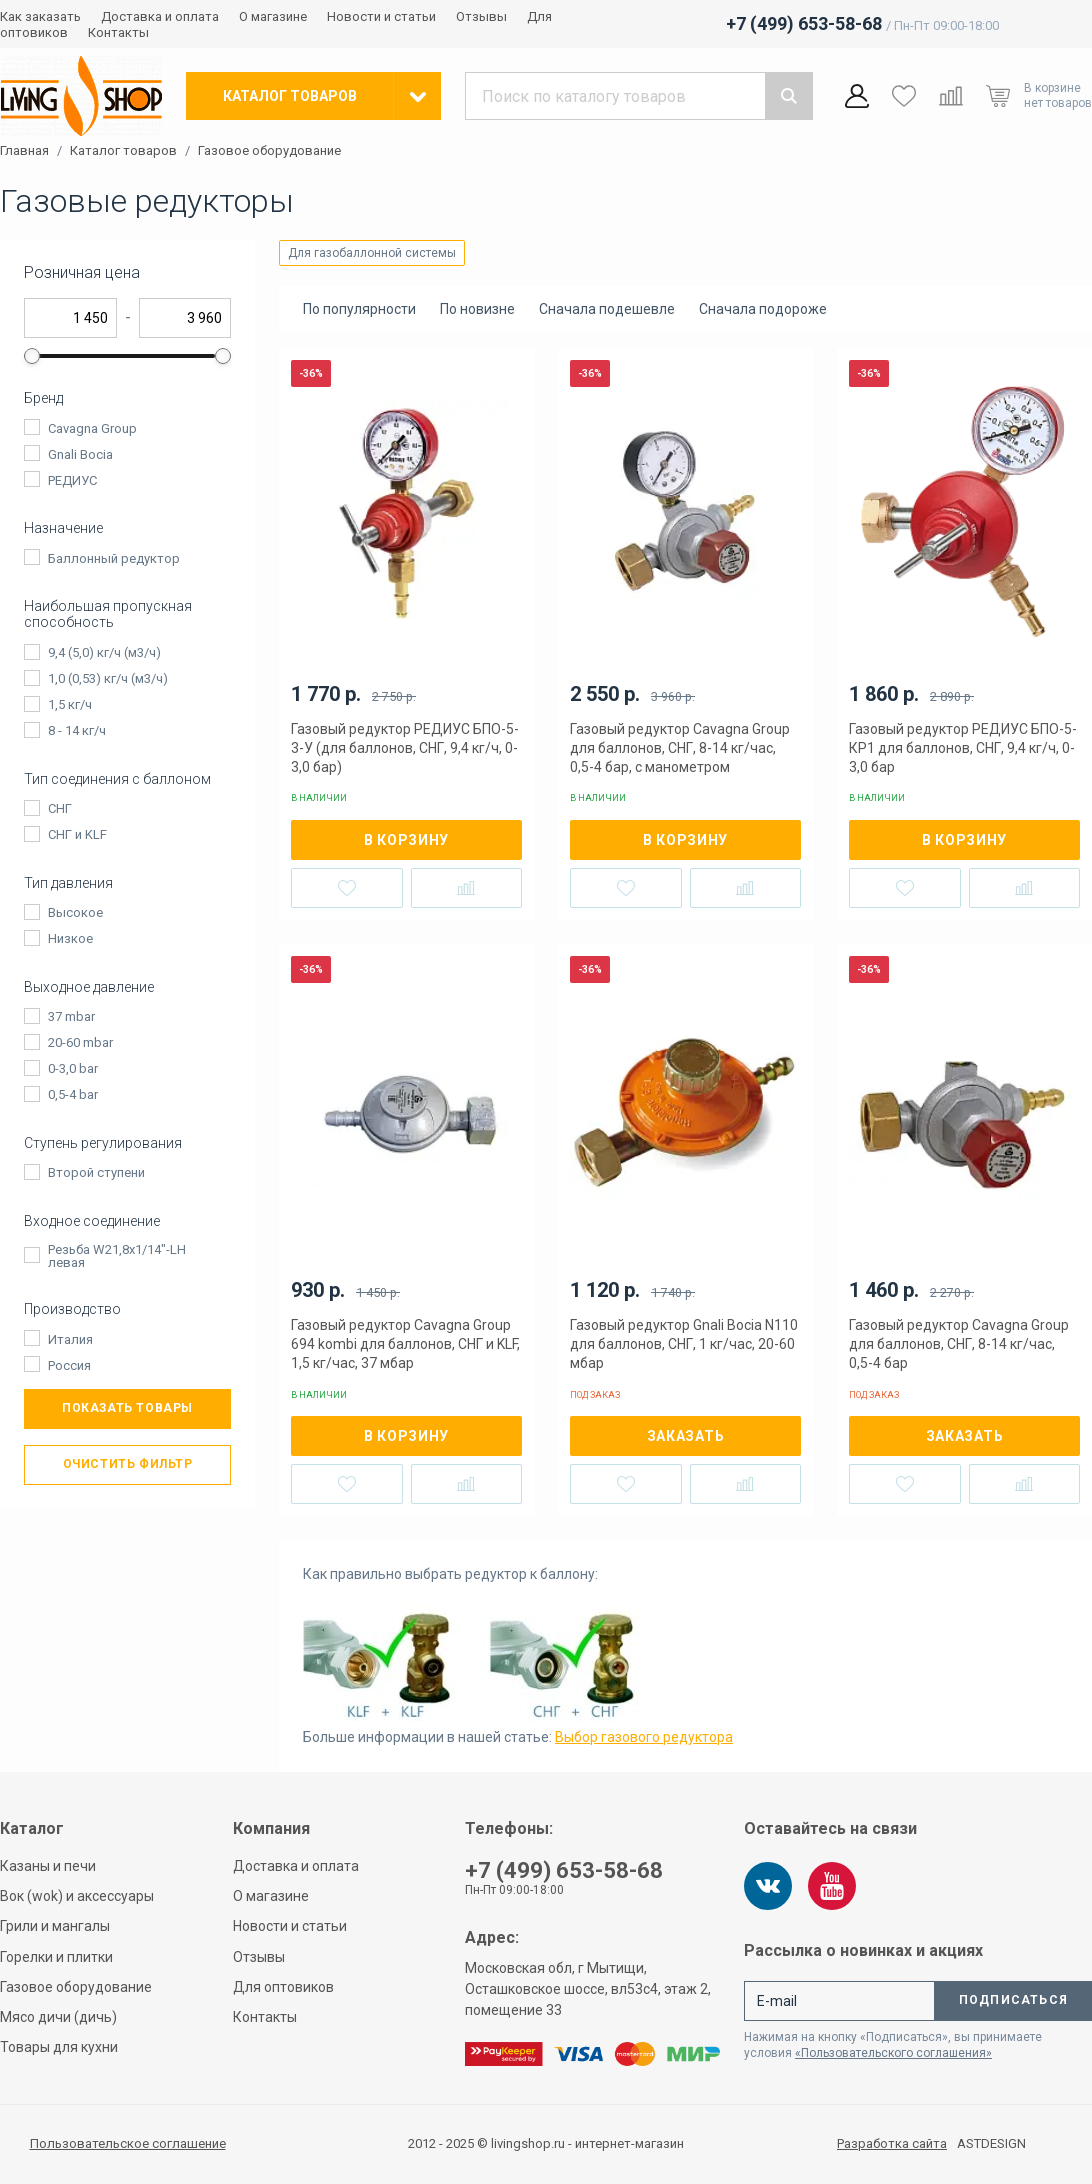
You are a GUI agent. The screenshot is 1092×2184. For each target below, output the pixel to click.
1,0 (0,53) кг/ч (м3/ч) (108, 678)
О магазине (273, 16)
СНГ (60, 808)
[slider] (32, 356)
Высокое (75, 912)
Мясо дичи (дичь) (58, 2017)
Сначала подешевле (607, 309)
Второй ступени (96, 1172)
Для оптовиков (283, 1987)
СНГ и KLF (77, 834)
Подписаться (1013, 2000)
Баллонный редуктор (114, 558)
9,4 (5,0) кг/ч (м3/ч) (104, 652)
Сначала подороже (763, 309)
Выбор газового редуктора (644, 1737)
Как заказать (40, 16)
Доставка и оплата (160, 16)
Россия (69, 1365)
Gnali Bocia (80, 454)
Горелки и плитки (56, 1957)
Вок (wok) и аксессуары (77, 1896)
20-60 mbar (80, 1042)
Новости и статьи (381, 16)
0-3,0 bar (73, 1068)
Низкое (70, 938)
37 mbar (71, 1016)
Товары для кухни (59, 2047)
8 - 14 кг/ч (77, 730)
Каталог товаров (123, 151)
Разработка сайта (892, 2144)
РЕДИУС (72, 480)
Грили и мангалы (55, 1926)
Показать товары (127, 1408)
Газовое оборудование (269, 151)
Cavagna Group (92, 428)
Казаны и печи (48, 1866)
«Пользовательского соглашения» (893, 2053)
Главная (24, 151)
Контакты (118, 32)
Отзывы (481, 16)
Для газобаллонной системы (372, 253)
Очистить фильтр (128, 1464)
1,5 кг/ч (70, 704)
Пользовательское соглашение (128, 2143)
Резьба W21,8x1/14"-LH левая (117, 1256)
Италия (70, 1339)
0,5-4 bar (73, 1094)
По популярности (359, 309)
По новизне (477, 309)
